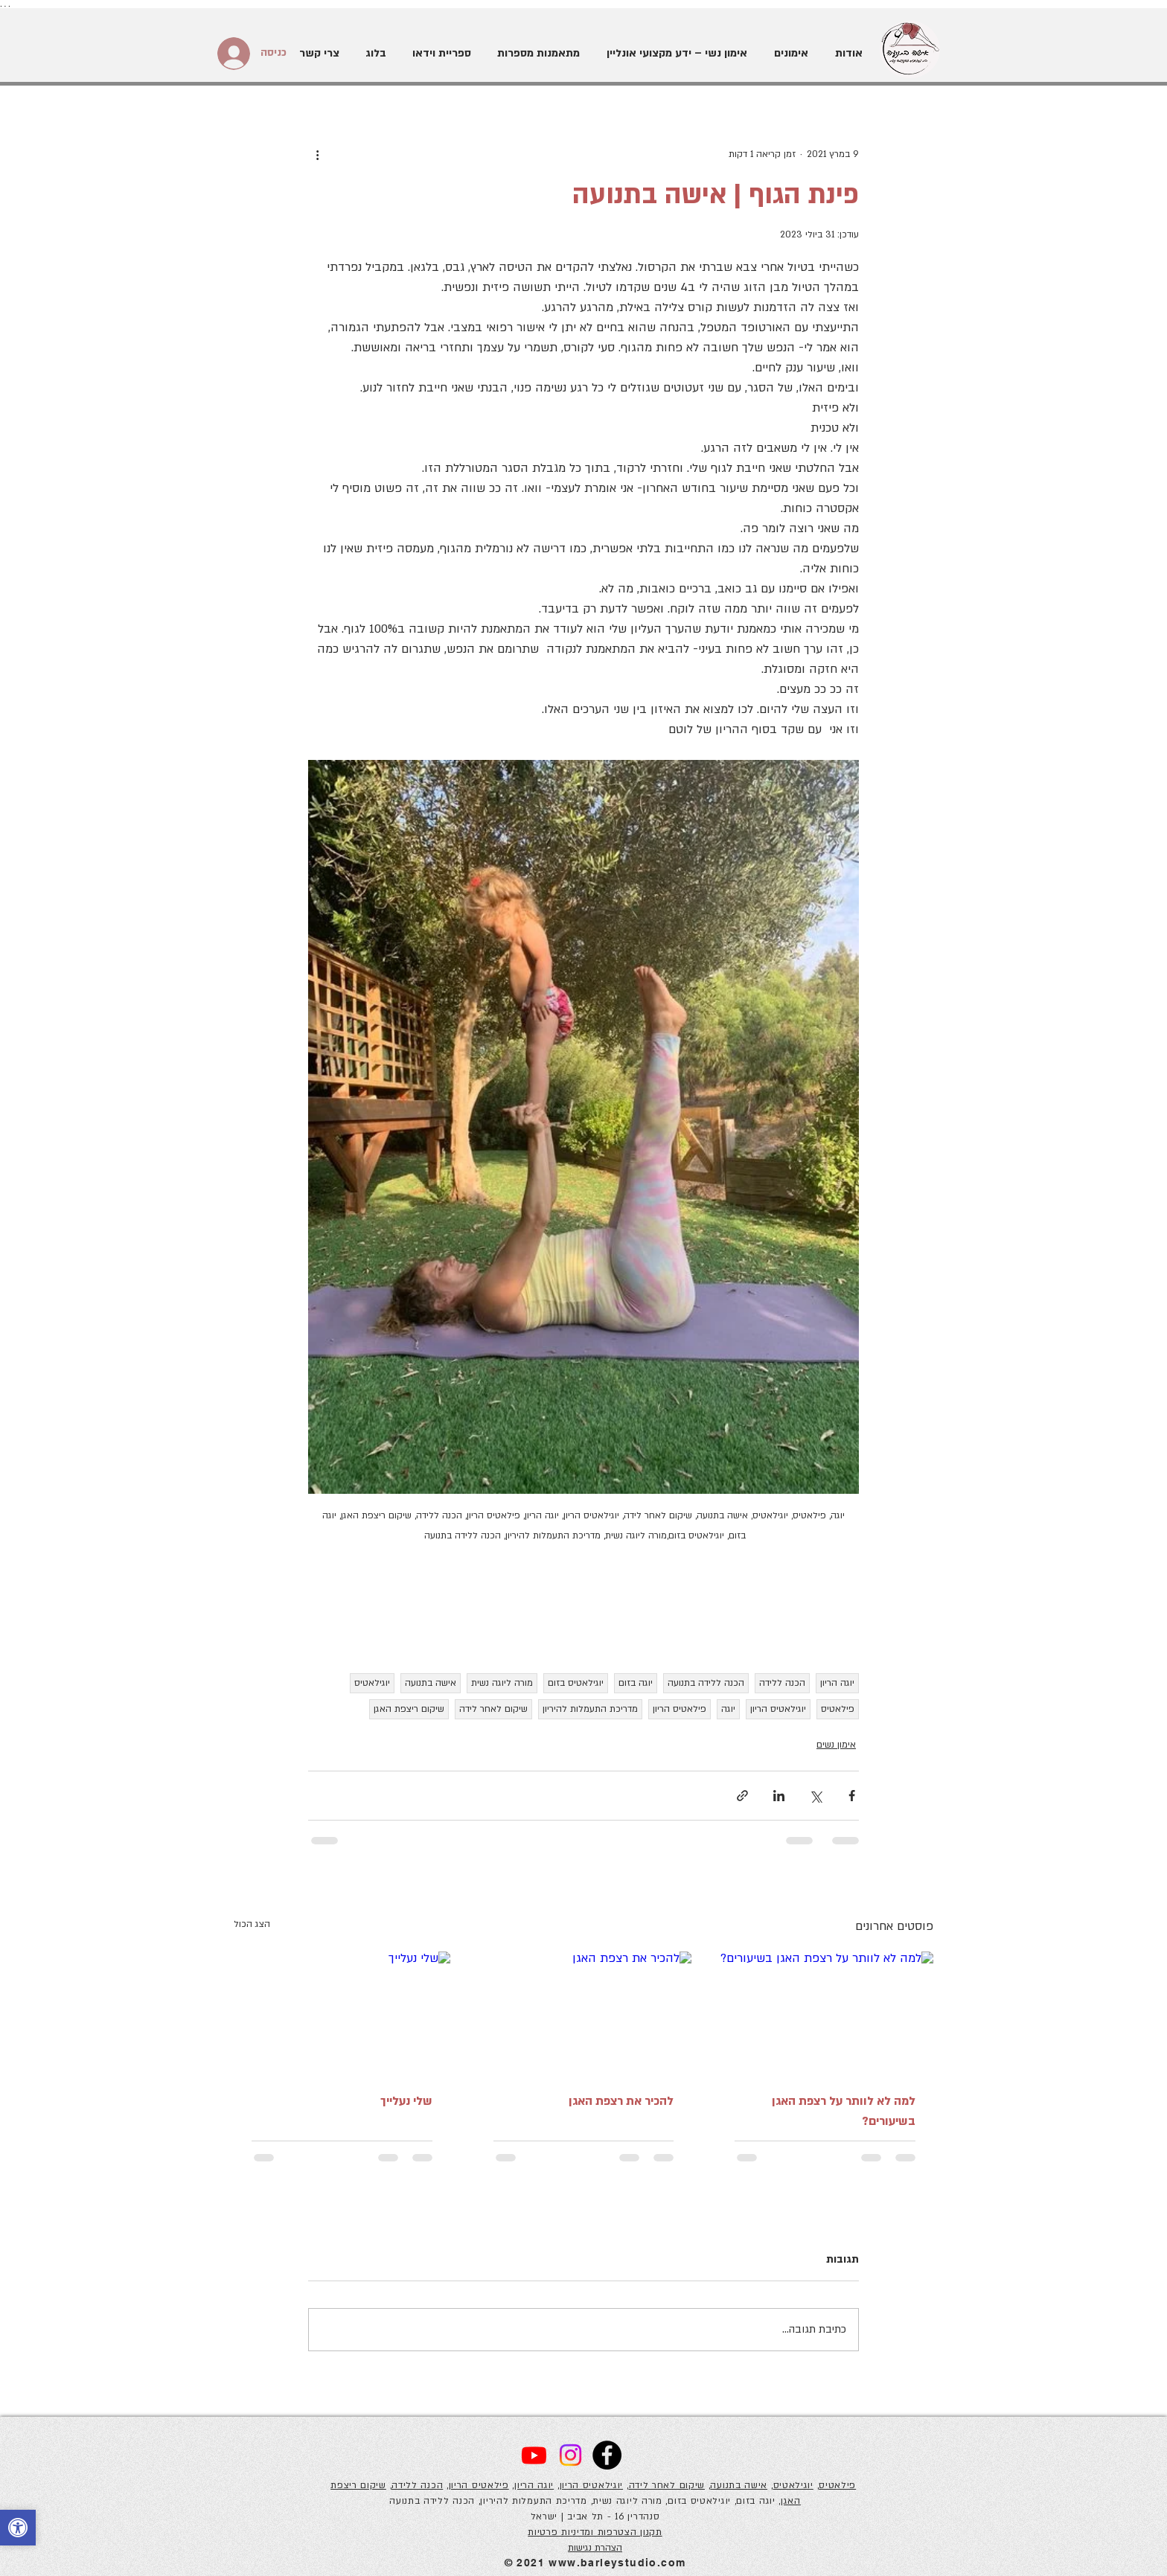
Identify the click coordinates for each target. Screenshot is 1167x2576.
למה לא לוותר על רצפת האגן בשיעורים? (843, 2111)
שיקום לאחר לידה (493, 1709)
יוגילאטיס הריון (778, 1709)
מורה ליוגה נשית (502, 1683)
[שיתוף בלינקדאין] (779, 1796)
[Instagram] (570, 2455)
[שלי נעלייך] (342, 2012)
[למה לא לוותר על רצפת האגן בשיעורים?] (825, 2012)
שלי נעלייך (406, 2101)
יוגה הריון (837, 1683)
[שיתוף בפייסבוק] (852, 1796)
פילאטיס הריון (679, 1709)
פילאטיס (837, 1709)
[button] (788, 53)
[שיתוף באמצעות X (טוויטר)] (815, 1796)
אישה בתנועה (430, 1683)
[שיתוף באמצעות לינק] (742, 1796)
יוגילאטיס (372, 1683)
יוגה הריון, (533, 2485)
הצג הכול (252, 1924)
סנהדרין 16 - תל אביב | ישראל (595, 2516)
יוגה (728, 1709)
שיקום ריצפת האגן (409, 1709)
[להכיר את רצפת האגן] (584, 2013)
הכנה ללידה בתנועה (706, 1683)
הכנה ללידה (782, 1683)
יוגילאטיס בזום (576, 1683)
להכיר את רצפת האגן (621, 2101)
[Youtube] (534, 2455)
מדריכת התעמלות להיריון (590, 1709)
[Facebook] (606, 2455)
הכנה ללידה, (417, 2485)
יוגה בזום (635, 1683)
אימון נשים (836, 1745)
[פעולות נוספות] (317, 154)
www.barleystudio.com (617, 2563)
